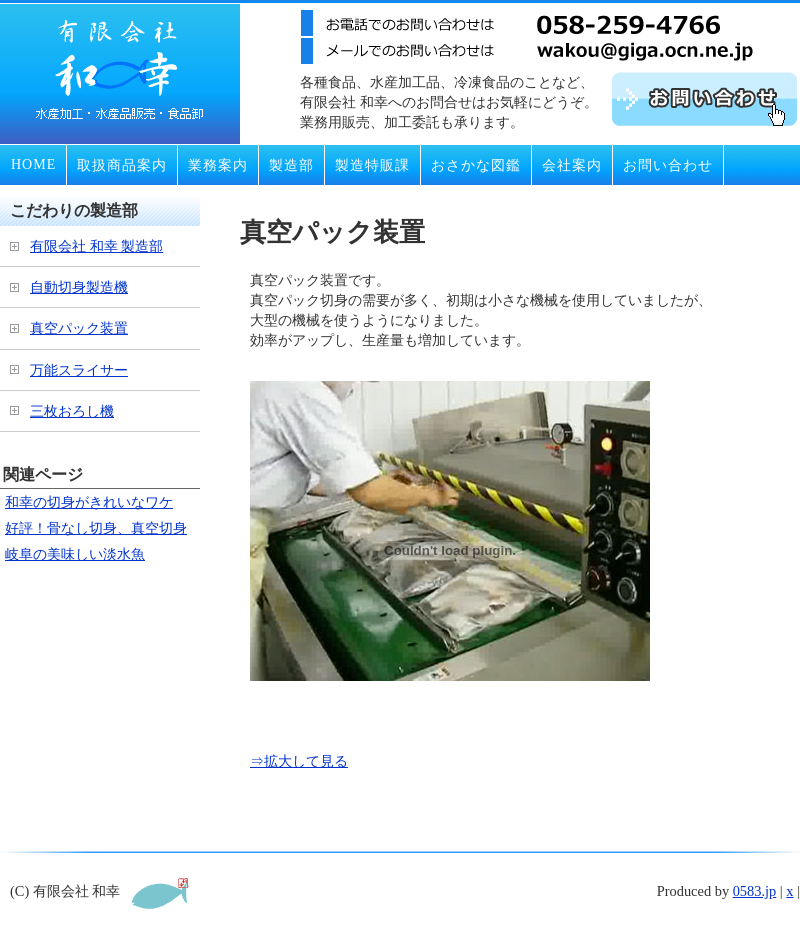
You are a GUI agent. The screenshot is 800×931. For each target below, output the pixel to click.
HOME (33, 164)
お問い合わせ (668, 165)
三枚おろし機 (72, 411)
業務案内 (218, 165)
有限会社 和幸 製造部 (96, 246)
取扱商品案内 (122, 165)
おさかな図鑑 (476, 165)
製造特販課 (372, 165)
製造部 (291, 165)
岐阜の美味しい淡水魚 (75, 554)
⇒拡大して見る (299, 761)
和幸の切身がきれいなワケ (89, 502)
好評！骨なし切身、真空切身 (96, 528)
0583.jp (755, 891)
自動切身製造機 (79, 287)
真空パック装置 (79, 328)
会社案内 (572, 165)
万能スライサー (79, 370)
